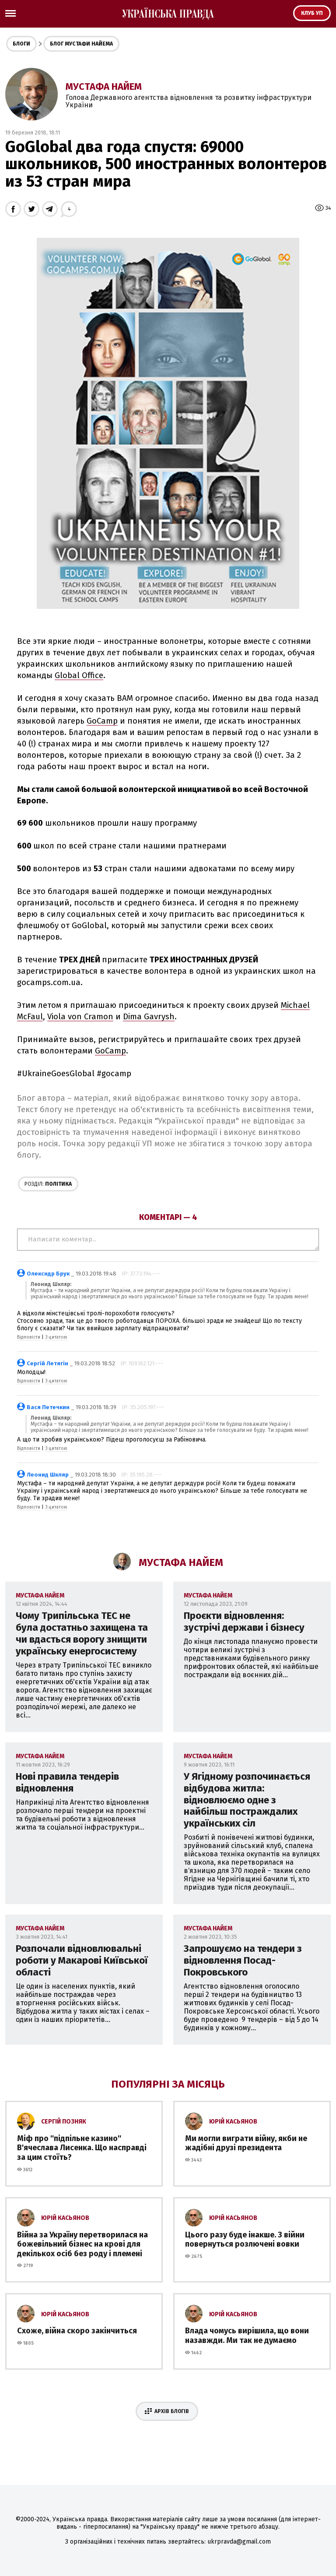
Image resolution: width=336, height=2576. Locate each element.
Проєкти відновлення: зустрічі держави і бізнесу (244, 1621)
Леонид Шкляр (48, 1474)
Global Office (79, 675)
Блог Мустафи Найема (81, 44)
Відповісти (28, 1337)
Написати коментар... (168, 1240)
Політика (48, 1184)
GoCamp (102, 721)
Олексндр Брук (48, 1273)
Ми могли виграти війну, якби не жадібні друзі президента (246, 2143)
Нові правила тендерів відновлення (67, 1782)
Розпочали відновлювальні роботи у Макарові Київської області (82, 1960)
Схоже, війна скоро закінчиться (77, 2331)
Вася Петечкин (48, 1407)
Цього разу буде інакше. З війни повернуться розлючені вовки (244, 2239)
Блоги (21, 44)
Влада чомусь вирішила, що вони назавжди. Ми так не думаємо (247, 2335)
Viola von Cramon (80, 1016)
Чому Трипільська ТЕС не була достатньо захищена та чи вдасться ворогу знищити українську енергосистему (82, 1633)
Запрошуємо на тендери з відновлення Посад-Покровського (243, 1960)
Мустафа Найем (104, 86)
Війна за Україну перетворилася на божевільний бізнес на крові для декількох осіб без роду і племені (82, 2244)
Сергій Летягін (47, 1363)
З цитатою (56, 1337)
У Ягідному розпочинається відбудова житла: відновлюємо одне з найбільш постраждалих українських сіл (247, 1800)
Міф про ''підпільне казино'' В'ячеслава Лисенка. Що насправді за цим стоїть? (82, 2148)
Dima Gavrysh (149, 1016)
